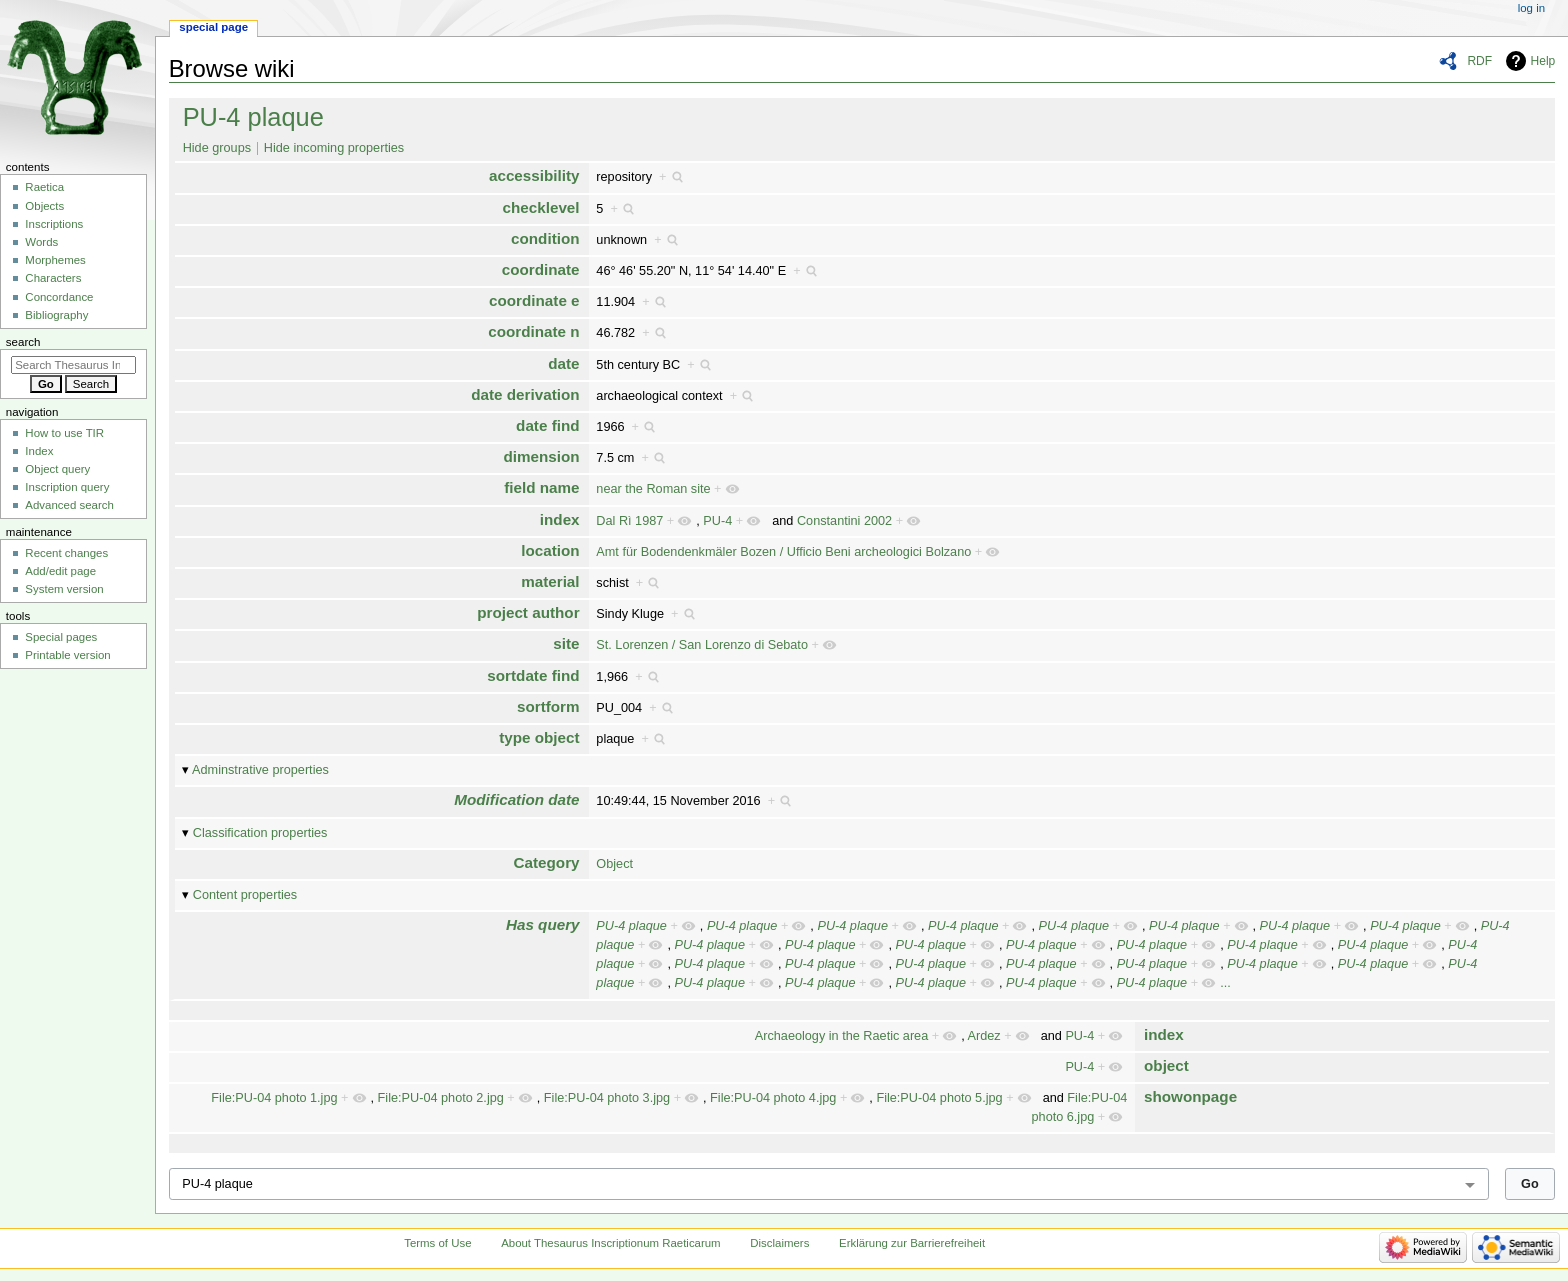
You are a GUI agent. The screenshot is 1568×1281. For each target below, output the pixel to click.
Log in (1531, 8)
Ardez (984, 1036)
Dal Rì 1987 (629, 521)
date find (547, 425)
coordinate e (534, 300)
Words (41, 242)
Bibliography (56, 315)
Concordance (59, 297)
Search (23, 342)
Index (39, 451)
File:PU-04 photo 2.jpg (441, 1098)
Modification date (516, 799)
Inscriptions (54, 224)
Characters (53, 278)
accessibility (534, 175)
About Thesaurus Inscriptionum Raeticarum (610, 1243)
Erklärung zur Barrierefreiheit (912, 1243)
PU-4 (717, 521)
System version (64, 589)
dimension (541, 456)
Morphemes (55, 260)
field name (541, 487)
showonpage (1190, 1096)
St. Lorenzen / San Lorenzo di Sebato (702, 645)
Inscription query (67, 487)
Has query (543, 924)
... (1225, 983)
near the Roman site (653, 489)
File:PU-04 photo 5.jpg (939, 1098)
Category (547, 862)
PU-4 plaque (253, 117)
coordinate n (533, 331)
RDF (1479, 61)
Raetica (44, 187)
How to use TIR (64, 433)
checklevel (540, 207)
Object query (57, 469)
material (550, 581)
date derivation (525, 394)
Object (614, 864)
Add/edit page (60, 571)
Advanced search (69, 505)
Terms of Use (437, 1243)
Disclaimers (779, 1243)
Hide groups (217, 148)
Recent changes (66, 553)
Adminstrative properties (260, 770)
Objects (44, 206)
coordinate (541, 269)
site (566, 643)
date (563, 363)
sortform (548, 706)
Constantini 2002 (844, 521)
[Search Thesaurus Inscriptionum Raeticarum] (73, 365)
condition (545, 238)
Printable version (67, 655)
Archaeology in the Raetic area (842, 1036)
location (550, 550)
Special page (213, 27)
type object (539, 737)
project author (528, 612)
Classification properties (260, 833)
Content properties (245, 895)
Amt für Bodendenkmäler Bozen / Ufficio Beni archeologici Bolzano (783, 552)
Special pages (61, 637)
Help (1543, 61)
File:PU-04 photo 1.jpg (274, 1098)
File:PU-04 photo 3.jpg (607, 1098)
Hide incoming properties (334, 148)
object (1166, 1065)
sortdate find (533, 675)
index (560, 519)
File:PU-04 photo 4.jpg (773, 1098)
